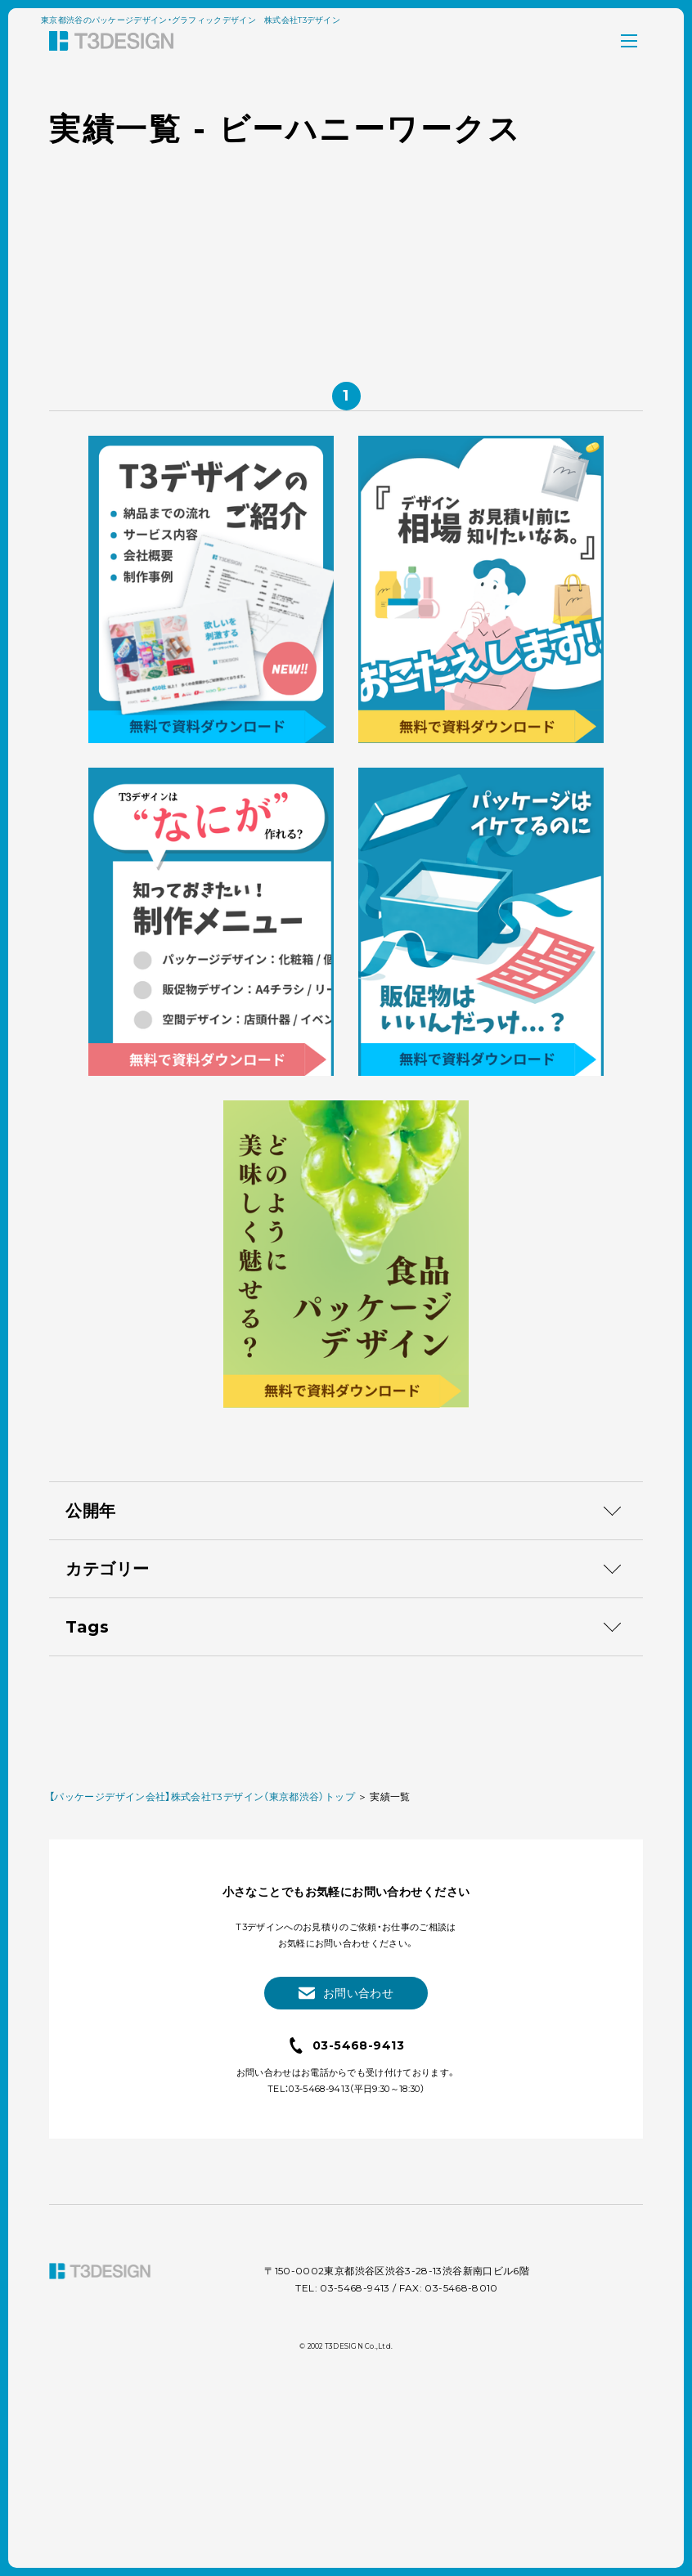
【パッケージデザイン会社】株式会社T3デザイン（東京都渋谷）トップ (202, 2002)
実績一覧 (390, 2002)
